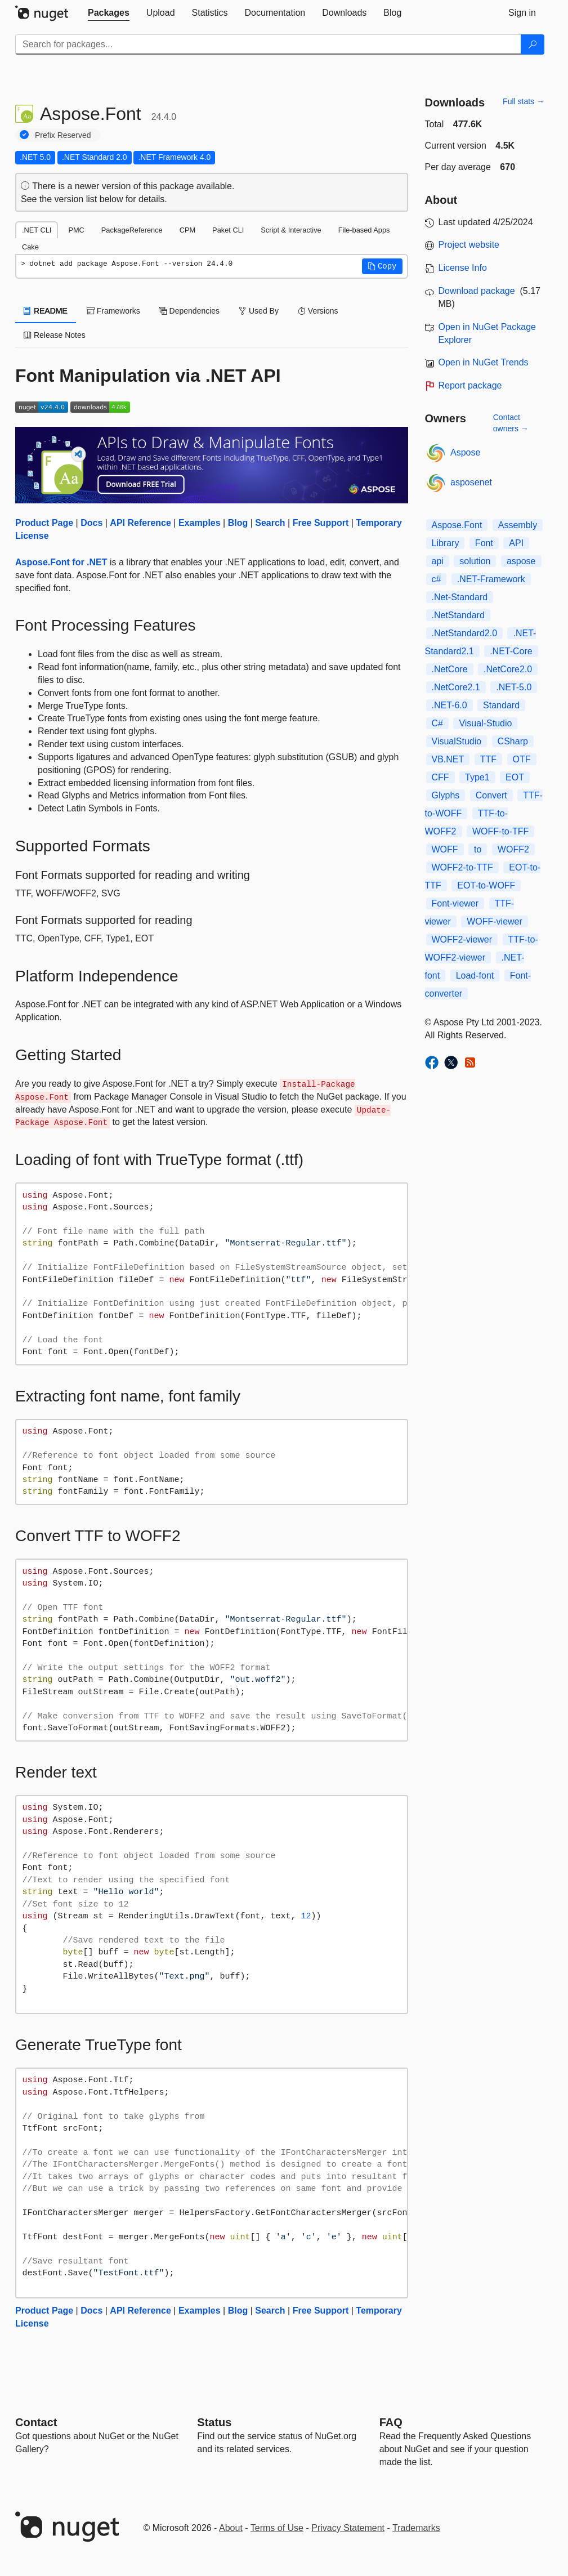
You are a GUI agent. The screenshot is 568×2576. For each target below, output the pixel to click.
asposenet (471, 482)
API (516, 543)
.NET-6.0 (449, 705)
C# (437, 723)
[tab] (108, 13)
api (438, 561)
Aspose (465, 452)
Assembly (517, 525)
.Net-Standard (460, 597)
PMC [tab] (76, 230)
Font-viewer (455, 903)
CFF (440, 777)
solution (474, 561)
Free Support (321, 523)
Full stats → (523, 101)
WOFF (445, 849)
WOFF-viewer (494, 921)
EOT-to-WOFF (486, 885)
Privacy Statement (347, 2528)
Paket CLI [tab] (228, 230)
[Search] (532, 44)
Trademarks (416, 2528)
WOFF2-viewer (462, 939)
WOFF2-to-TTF (462, 867)
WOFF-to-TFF (500, 831)
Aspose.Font (457, 525)
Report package (470, 385)
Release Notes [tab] (55, 335)
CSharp (513, 741)
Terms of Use (277, 2528)
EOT (515, 777)
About (231, 2528)
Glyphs (446, 795)
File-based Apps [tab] (364, 230)
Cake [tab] (30, 247)
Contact (36, 2422)
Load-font (475, 975)
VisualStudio (457, 741)
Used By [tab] (259, 310)
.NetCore (450, 669)
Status (214, 2422)
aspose (521, 561)
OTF (522, 759)
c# (436, 579)
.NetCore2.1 (456, 687)
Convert (491, 795)
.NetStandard (458, 615)
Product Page (44, 523)
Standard (501, 705)
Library (445, 543)
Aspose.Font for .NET (61, 562)
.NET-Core (511, 651)
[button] (382, 266)
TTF (488, 759)
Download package (477, 291)
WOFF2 (513, 849)
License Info (463, 268)
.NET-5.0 (513, 687)
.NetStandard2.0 (465, 633)
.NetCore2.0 (508, 669)
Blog (238, 523)
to (477, 849)
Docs (91, 523)
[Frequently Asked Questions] (390, 2422)
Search (270, 523)
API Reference (140, 523)
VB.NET (448, 759)
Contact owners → (511, 423)
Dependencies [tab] (189, 310)
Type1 (477, 777)
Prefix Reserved (63, 135)
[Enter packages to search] (268, 44)
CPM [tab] (187, 230)
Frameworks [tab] (113, 310)
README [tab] (46, 310)
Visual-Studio (485, 723)
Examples (199, 523)
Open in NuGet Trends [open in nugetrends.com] (484, 362)
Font (484, 543)
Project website (469, 244)
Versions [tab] (318, 310)
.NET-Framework (491, 579)
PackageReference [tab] (132, 230)
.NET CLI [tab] (36, 230)
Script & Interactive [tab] (291, 230)
